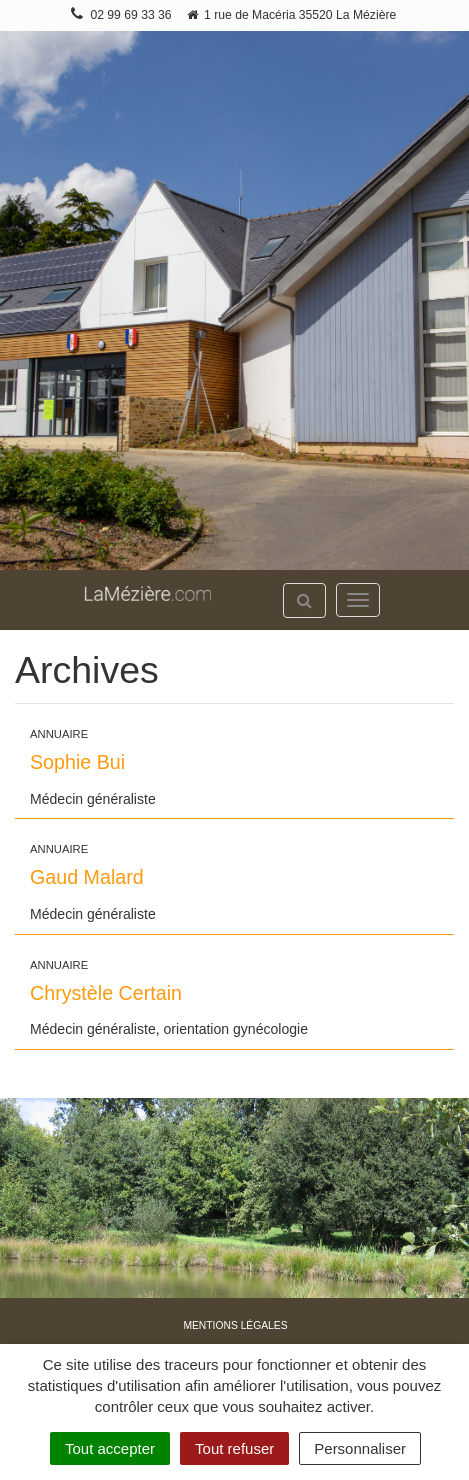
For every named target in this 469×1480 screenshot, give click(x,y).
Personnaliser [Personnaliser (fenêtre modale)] (360, 1448)
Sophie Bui (77, 762)
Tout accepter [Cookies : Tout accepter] (110, 1448)
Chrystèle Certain (106, 993)
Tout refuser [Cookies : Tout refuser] (234, 1448)
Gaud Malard (87, 877)
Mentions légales (235, 1325)
